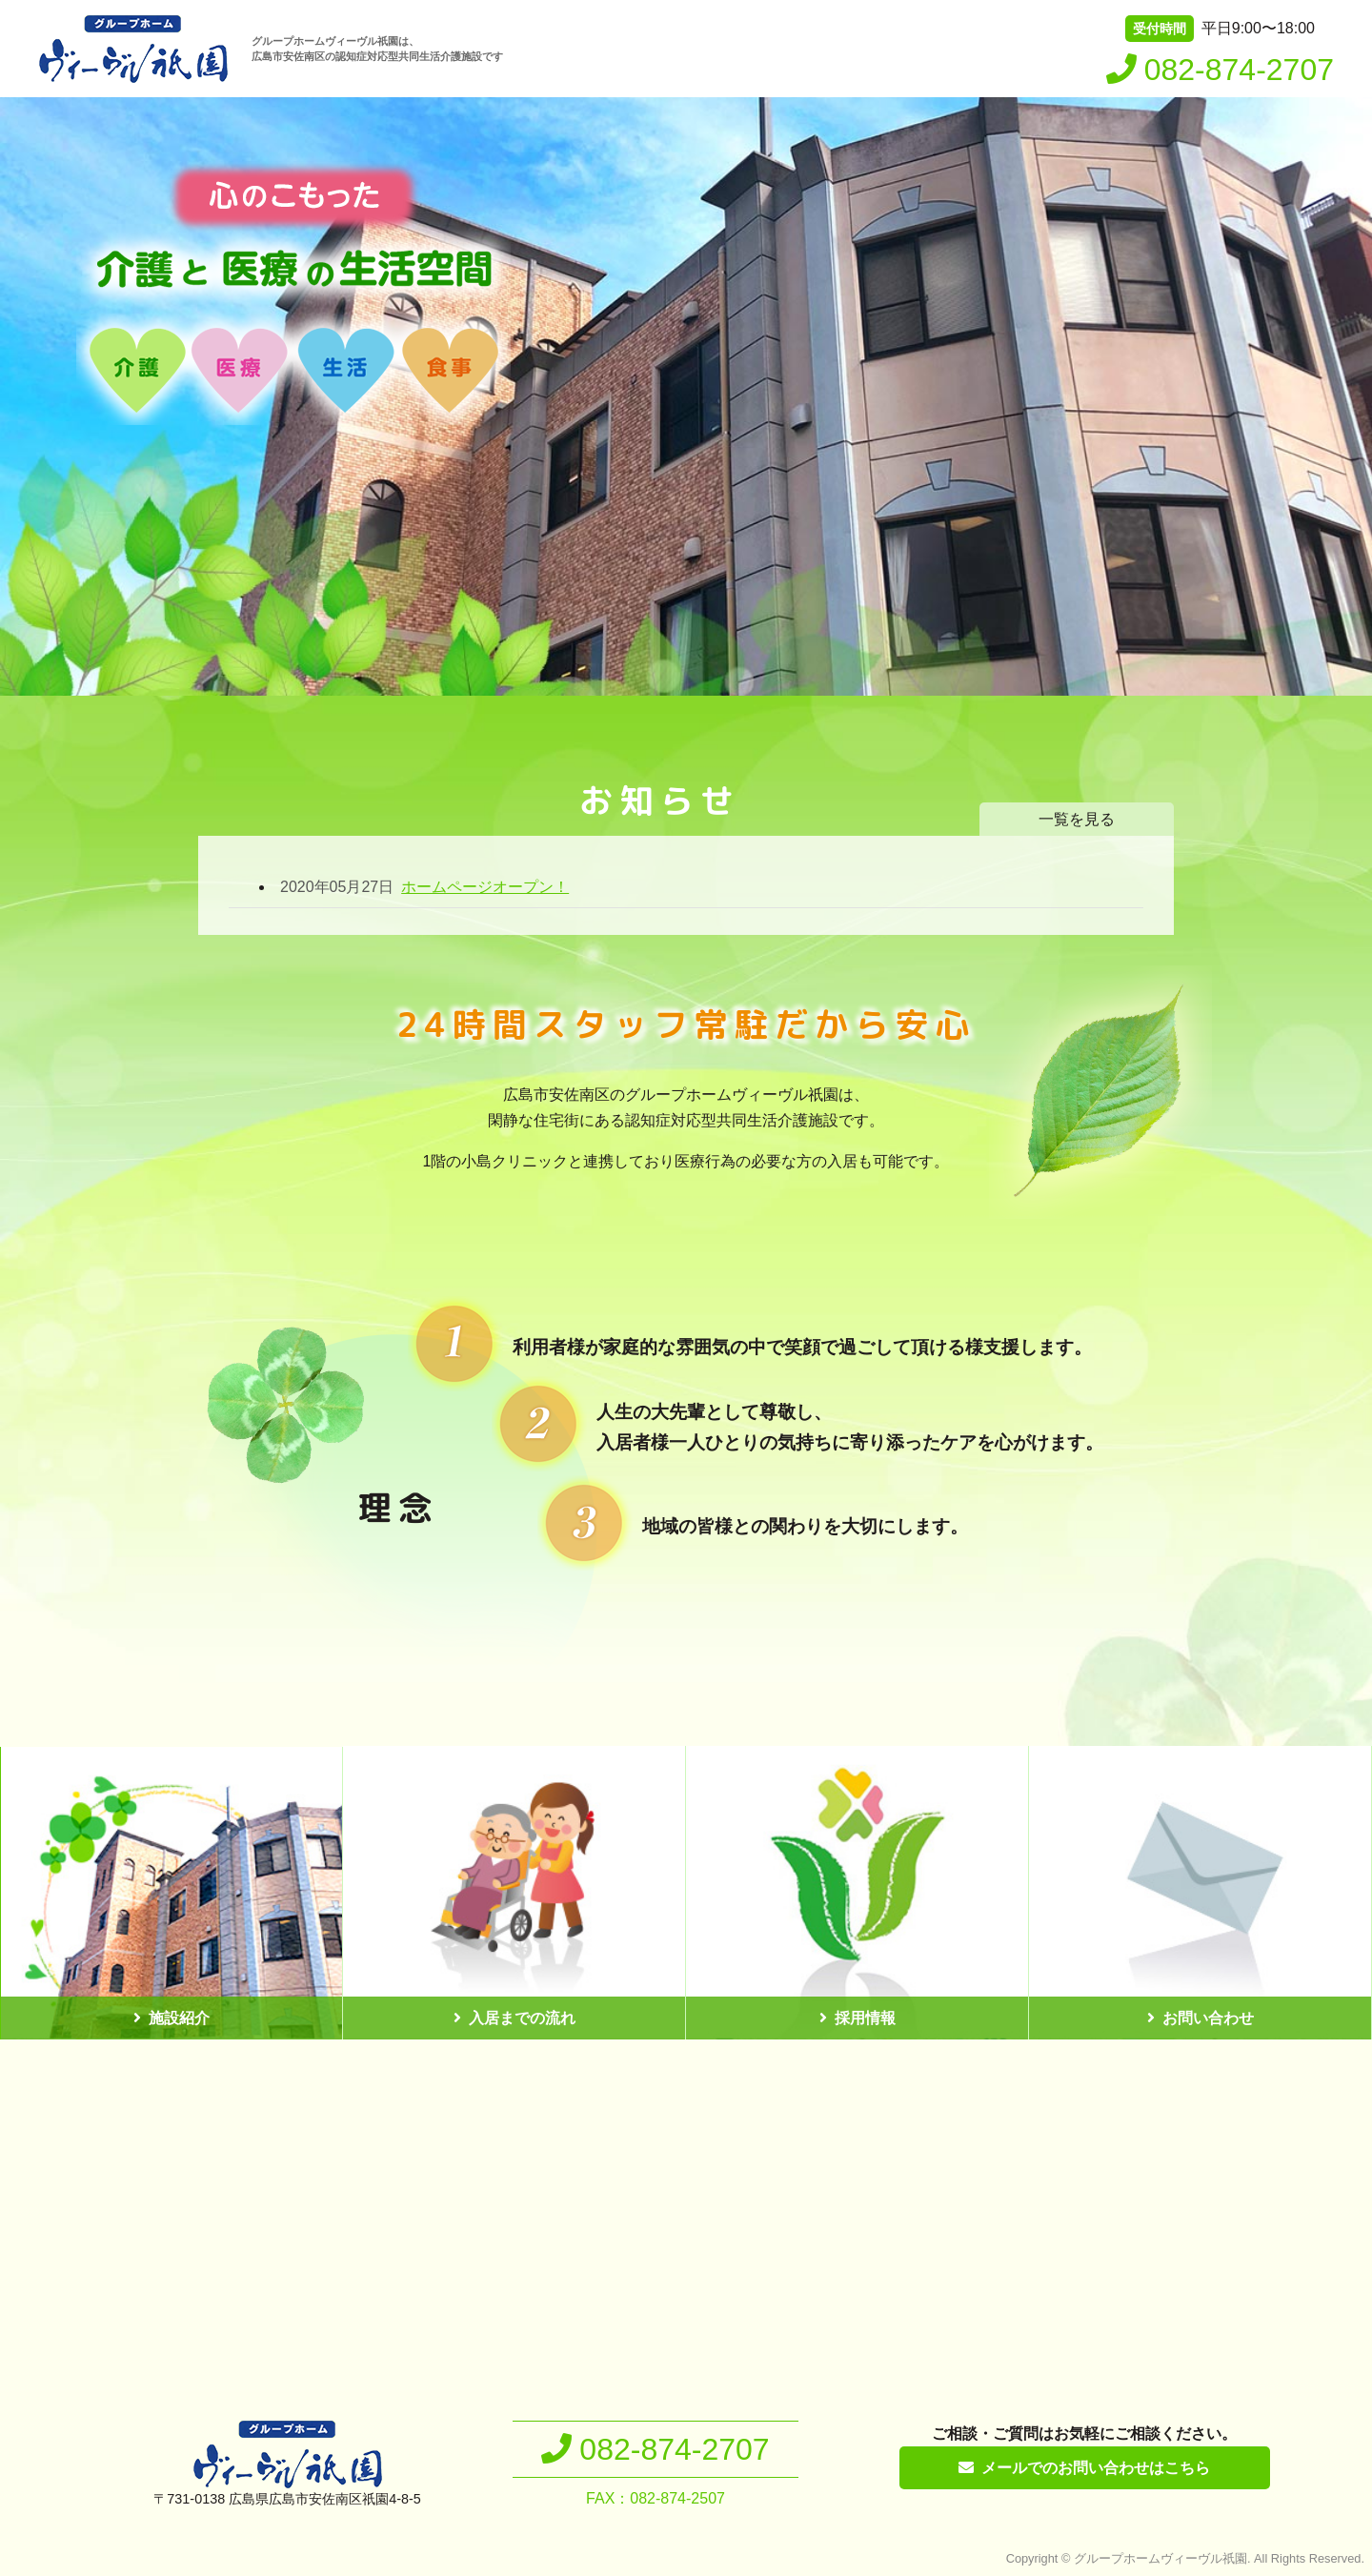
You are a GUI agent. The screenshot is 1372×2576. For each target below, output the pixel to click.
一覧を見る (1077, 819)
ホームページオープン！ (424, 887)
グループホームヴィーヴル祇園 (1160, 2558)
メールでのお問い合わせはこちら (1095, 2468)
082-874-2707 (1239, 69)
